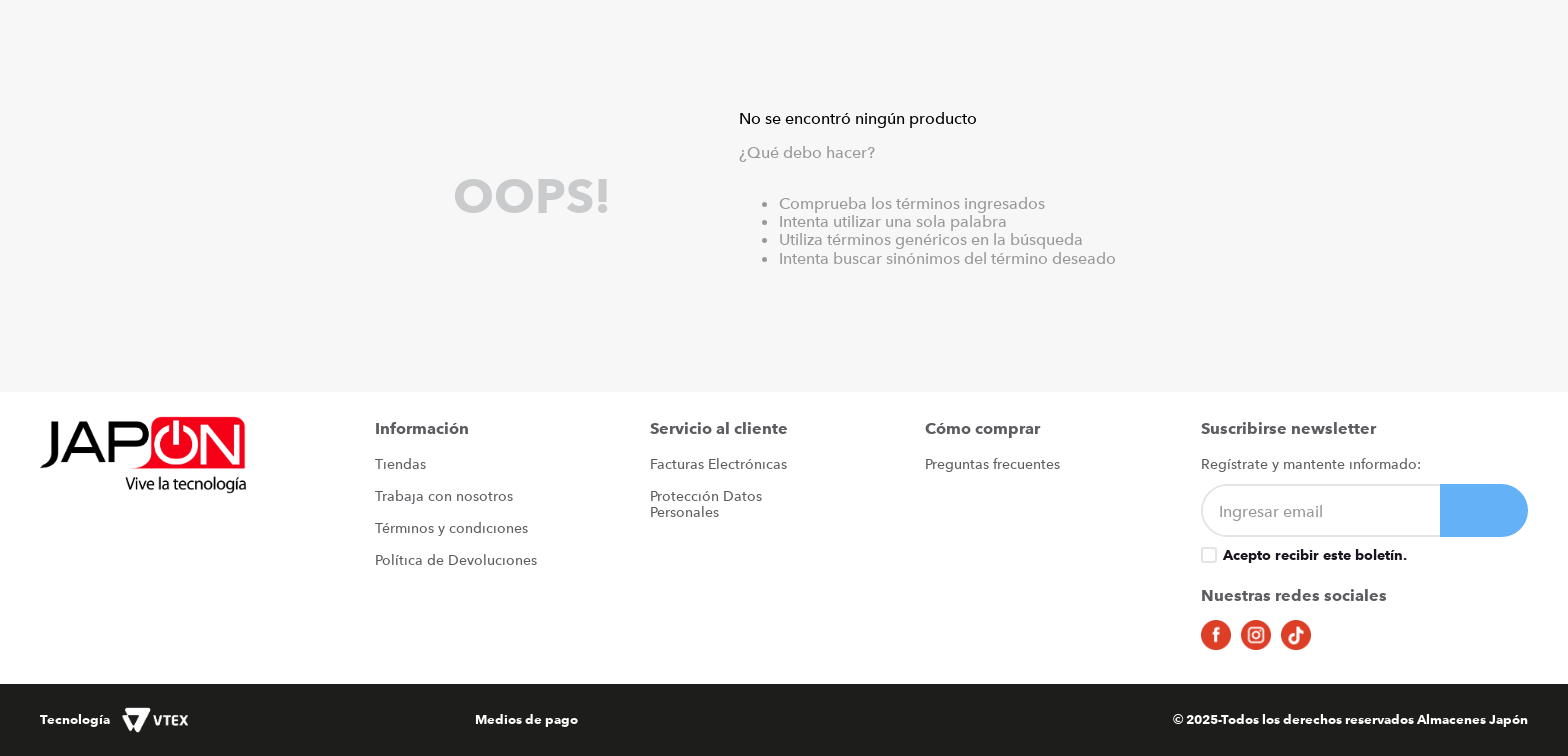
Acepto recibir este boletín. (1315, 555)
